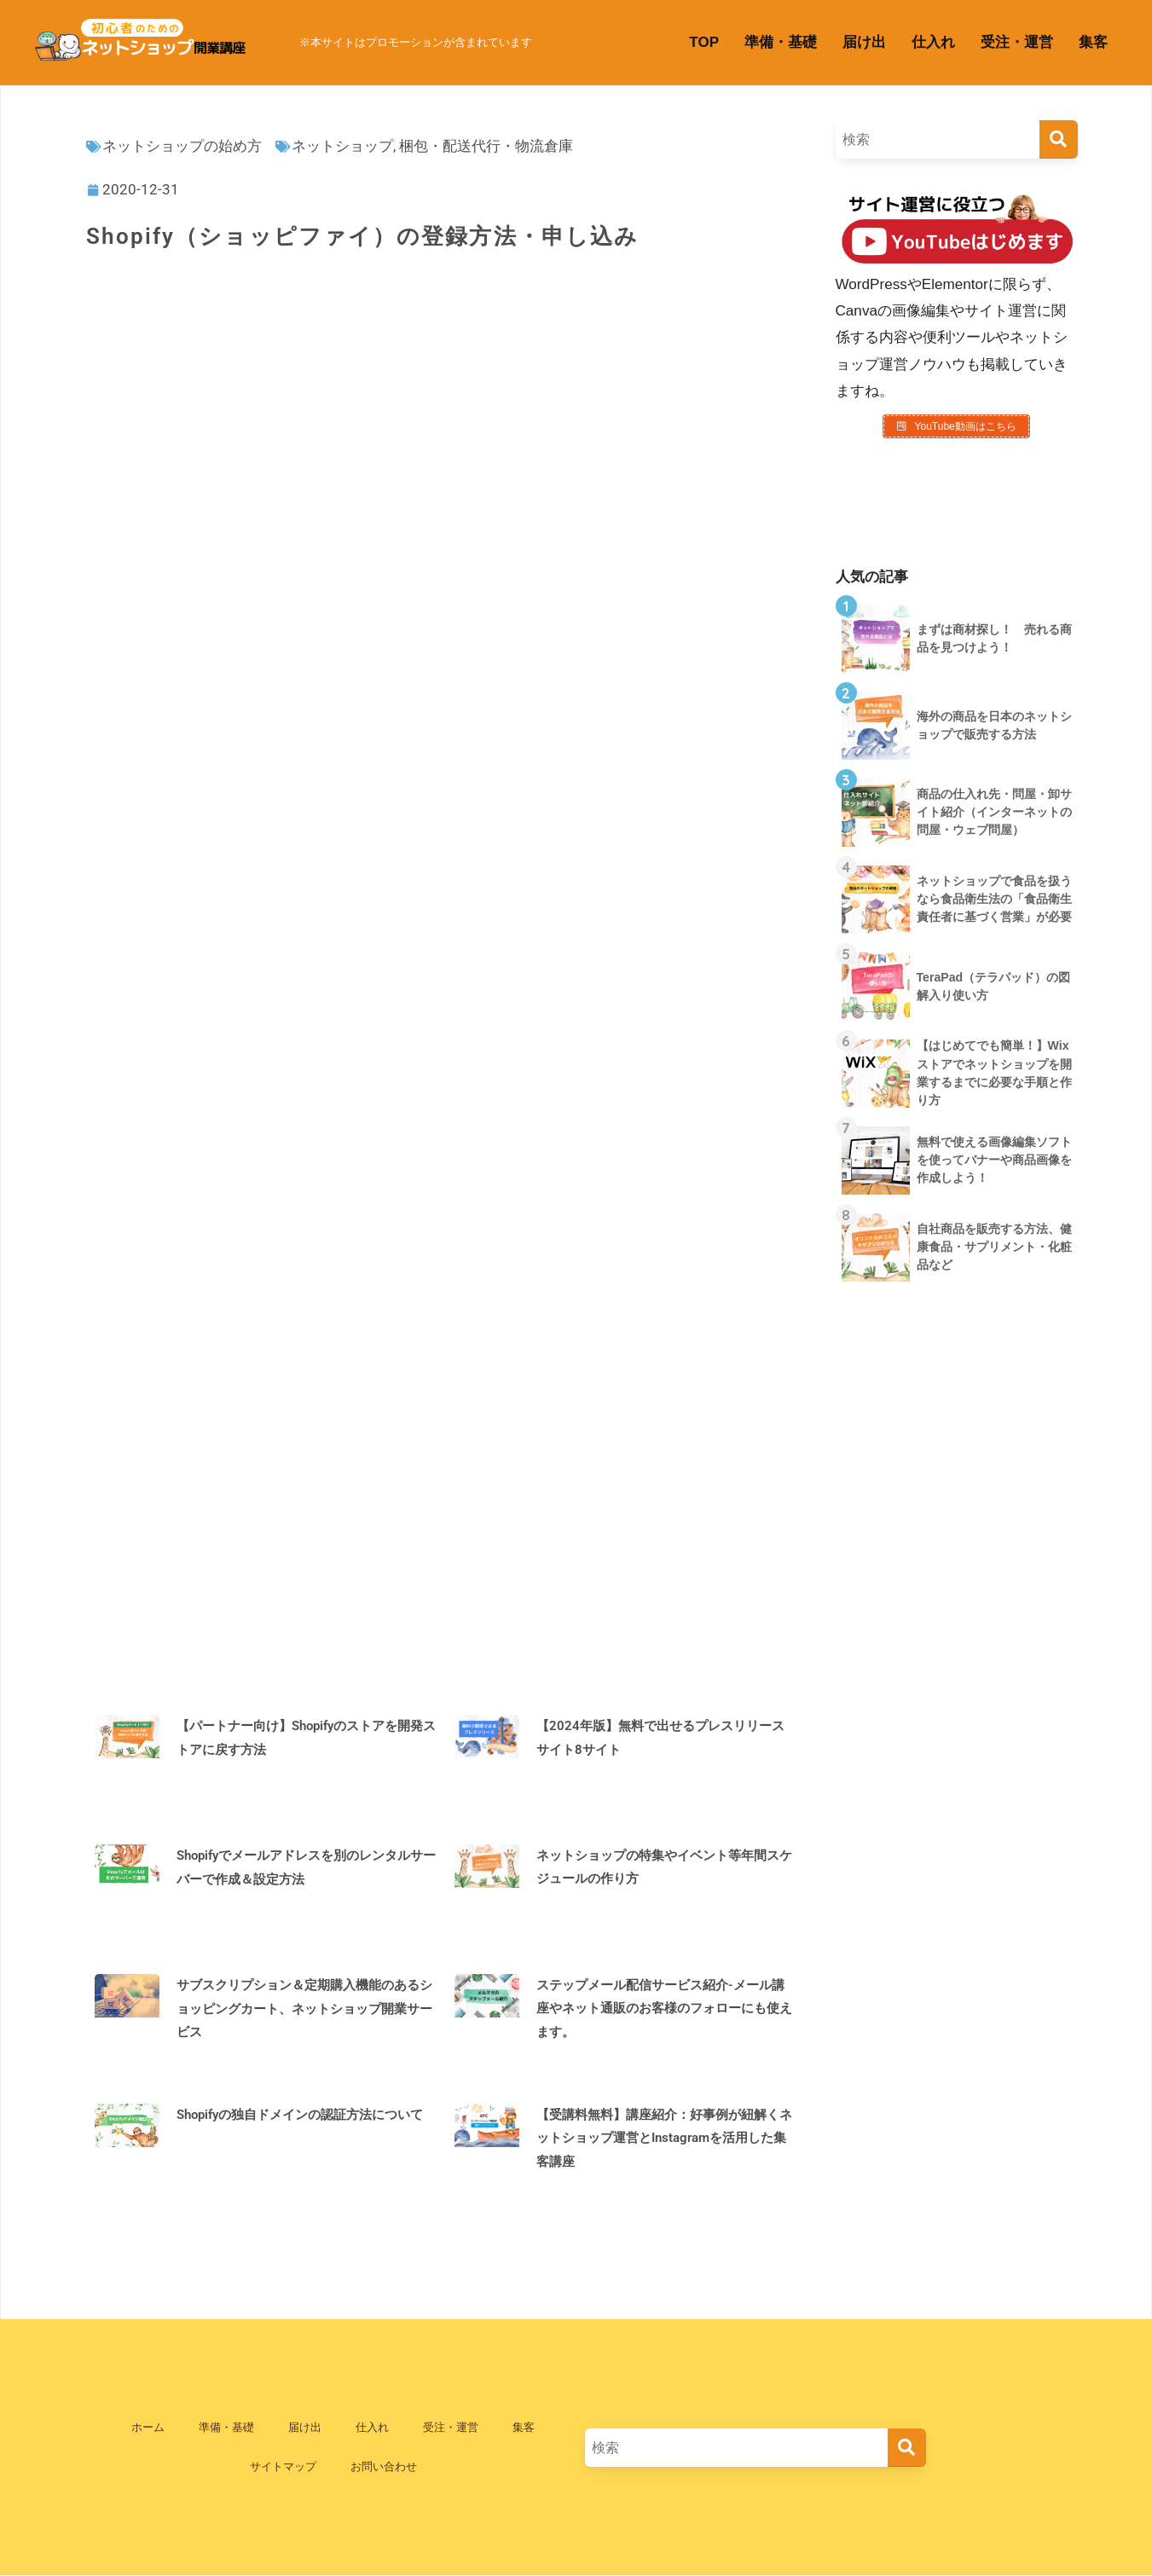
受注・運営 (1017, 42)
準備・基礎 (780, 42)
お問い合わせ (383, 2466)
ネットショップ (342, 145)
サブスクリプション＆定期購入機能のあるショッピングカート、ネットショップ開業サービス (304, 2008)
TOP (704, 42)
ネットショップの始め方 (182, 145)
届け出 (864, 42)
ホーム (148, 2427)
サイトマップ (283, 2466)
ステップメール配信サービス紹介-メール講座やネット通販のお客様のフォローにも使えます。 (664, 2008)
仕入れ (933, 42)
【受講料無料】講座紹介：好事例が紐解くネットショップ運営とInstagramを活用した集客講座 (664, 2138)
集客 (1093, 42)
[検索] (1058, 139)
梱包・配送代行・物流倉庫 (486, 145)
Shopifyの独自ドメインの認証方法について (300, 2114)
